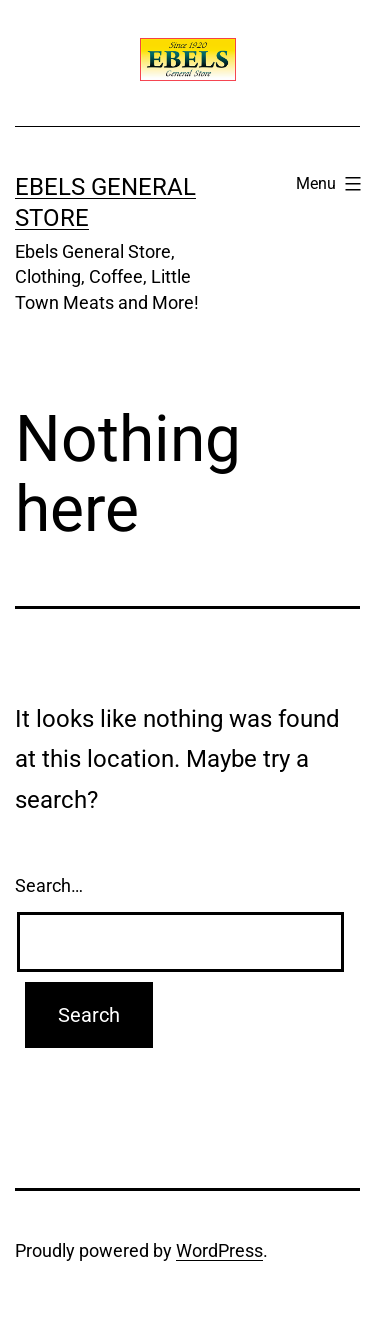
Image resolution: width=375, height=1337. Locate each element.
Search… (49, 885)
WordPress (219, 1250)
